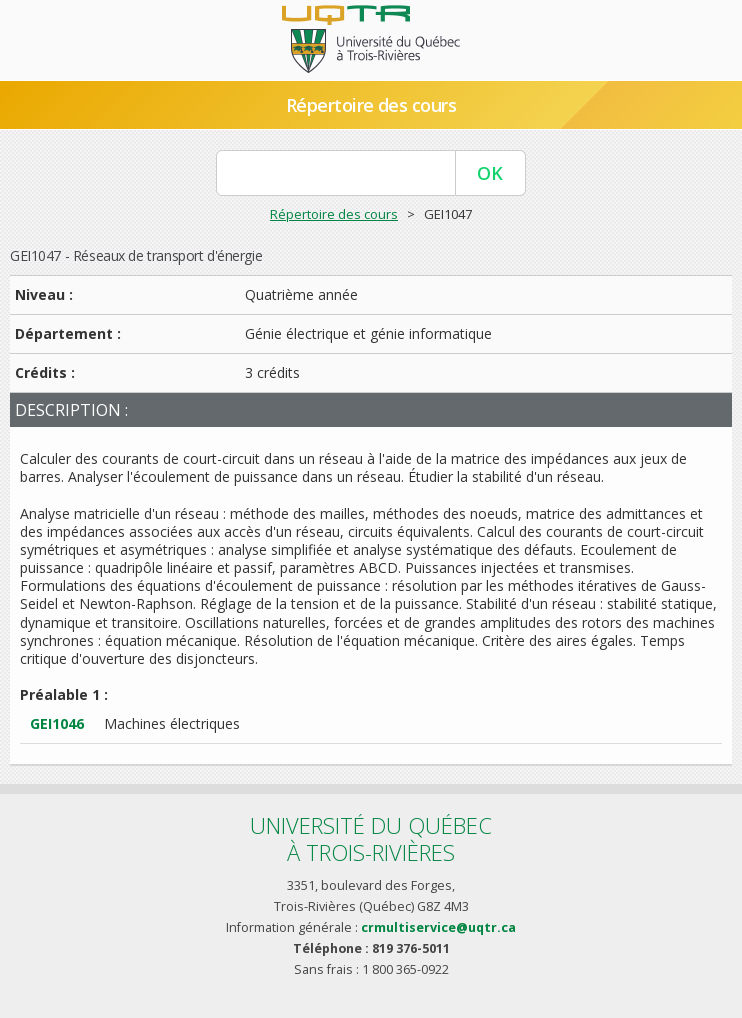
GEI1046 (57, 723)
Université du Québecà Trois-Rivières (371, 838)
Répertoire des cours (371, 105)
